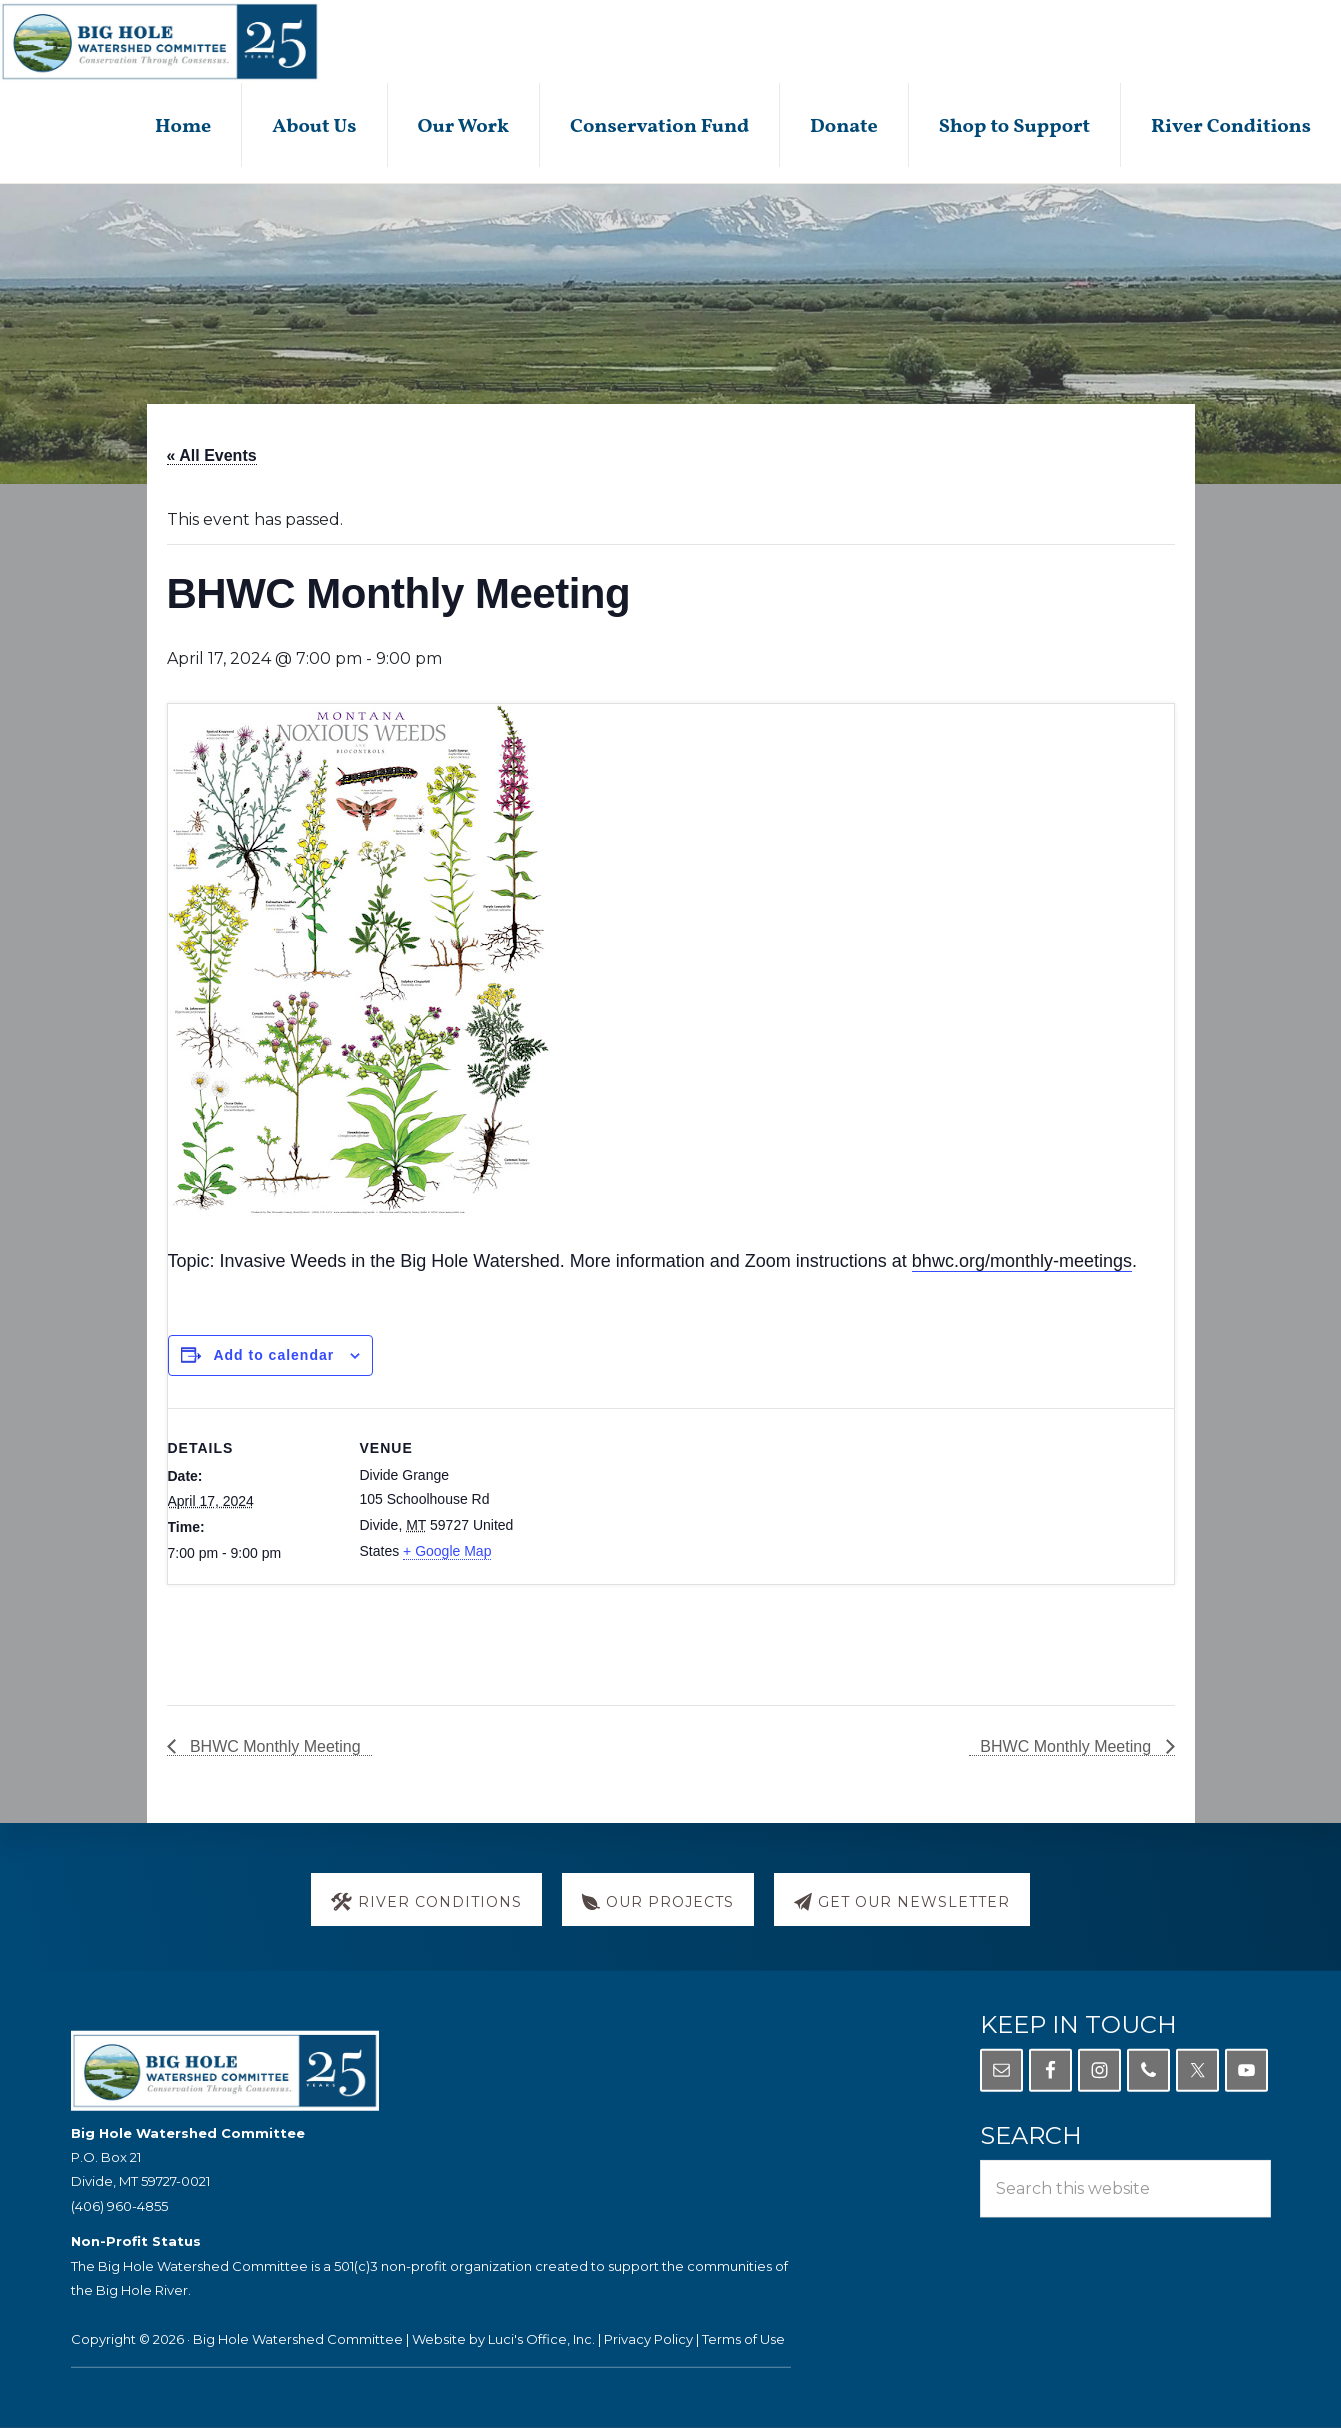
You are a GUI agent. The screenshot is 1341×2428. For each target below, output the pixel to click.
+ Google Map (447, 1551)
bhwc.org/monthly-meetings (1022, 1261)
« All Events (212, 455)
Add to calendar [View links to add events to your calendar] (273, 1355)
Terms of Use (743, 2339)
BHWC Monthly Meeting (273, 1746)
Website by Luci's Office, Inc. (503, 2339)
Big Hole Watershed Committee (298, 2339)
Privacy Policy (648, 2339)
